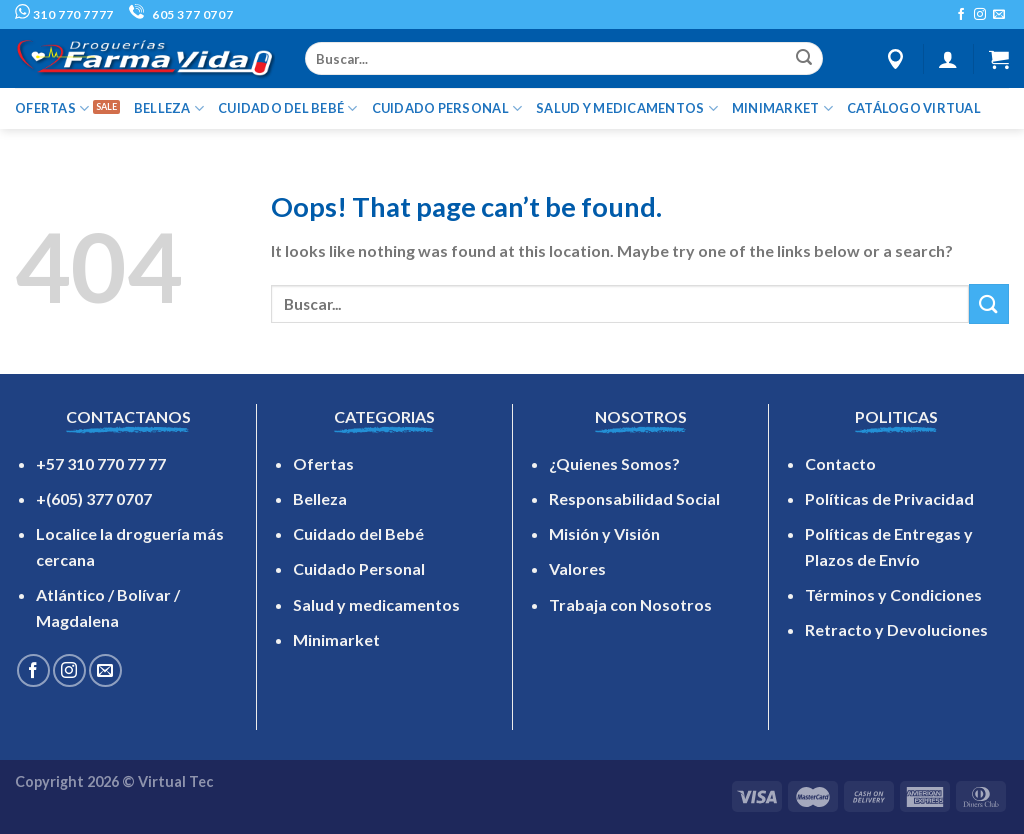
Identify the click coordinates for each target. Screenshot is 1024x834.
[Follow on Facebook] (961, 15)
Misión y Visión (604, 533)
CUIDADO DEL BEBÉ (288, 108)
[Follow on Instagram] (980, 15)
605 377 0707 (181, 14)
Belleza (320, 498)
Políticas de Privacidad (889, 498)
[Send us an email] (999, 15)
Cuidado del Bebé (358, 533)
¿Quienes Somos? (614, 463)
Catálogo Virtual (914, 108)
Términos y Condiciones (893, 594)
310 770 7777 (64, 14)
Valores (577, 568)
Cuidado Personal (359, 568)
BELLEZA (169, 108)
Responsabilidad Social (634, 498)
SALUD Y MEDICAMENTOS (627, 108)
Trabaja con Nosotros (630, 604)
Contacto (840, 463)
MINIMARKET (782, 108)
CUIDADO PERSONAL (447, 108)
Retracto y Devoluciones (896, 629)
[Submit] (804, 59)
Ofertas (323, 463)
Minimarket (336, 639)
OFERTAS (52, 108)
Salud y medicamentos (376, 604)
